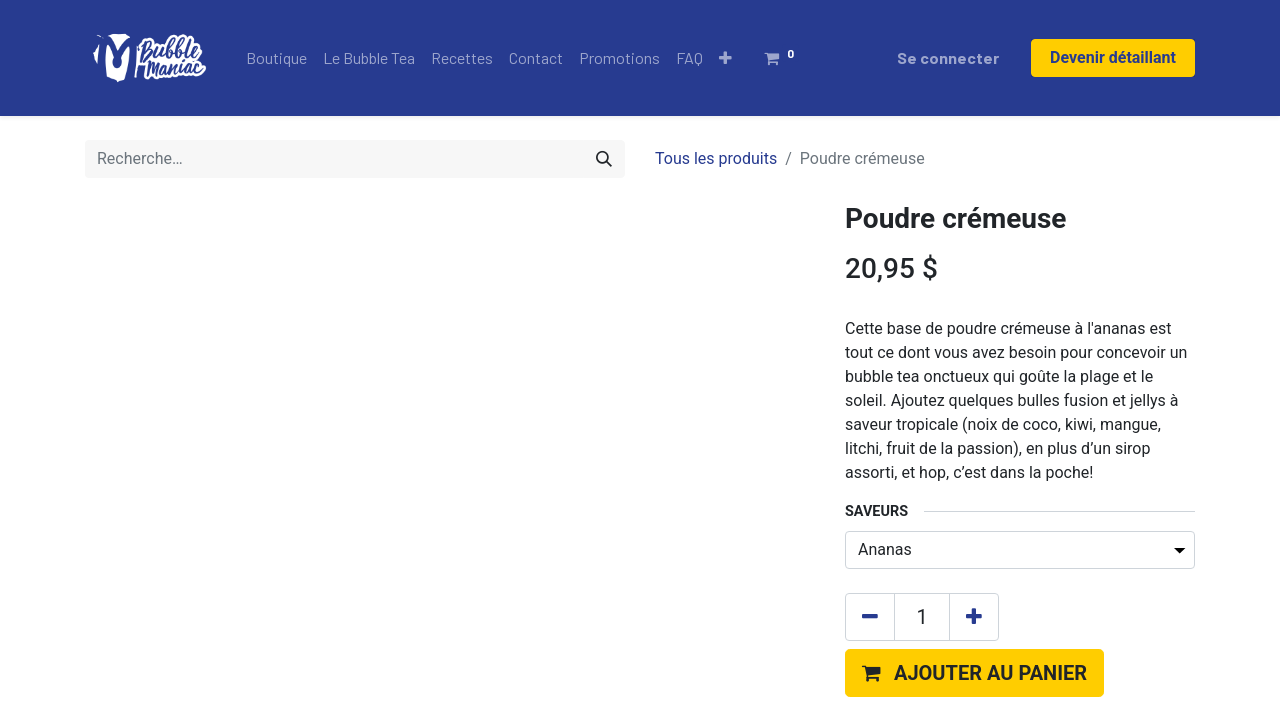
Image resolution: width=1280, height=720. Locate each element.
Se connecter (948, 57)
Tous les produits (716, 158)
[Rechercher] (604, 159)
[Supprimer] (870, 441)
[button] (725, 58)
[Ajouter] (974, 441)
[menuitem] (276, 58)
